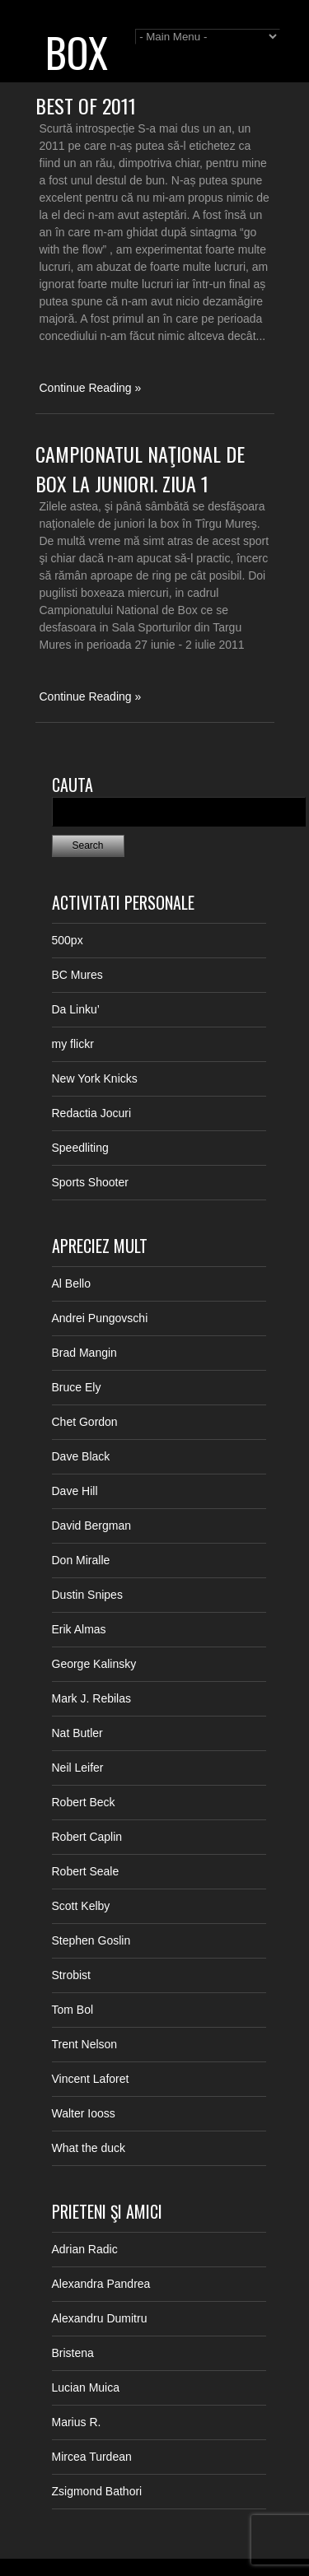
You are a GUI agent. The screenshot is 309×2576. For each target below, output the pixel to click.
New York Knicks (95, 1078)
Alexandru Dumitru (99, 2318)
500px (67, 940)
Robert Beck (83, 1802)
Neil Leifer (78, 1767)
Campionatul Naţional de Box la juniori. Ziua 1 (140, 468)
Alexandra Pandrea (101, 2283)
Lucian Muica (86, 2387)
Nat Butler (77, 1733)
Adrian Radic (85, 2249)
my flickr (73, 1043)
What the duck (89, 2147)
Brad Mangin (84, 1352)
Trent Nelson (85, 2044)
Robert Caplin (87, 1836)
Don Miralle (81, 1560)
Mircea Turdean (92, 2456)
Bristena (73, 2352)
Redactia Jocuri (92, 1113)
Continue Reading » (91, 387)
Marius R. (76, 2422)
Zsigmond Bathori (97, 2491)
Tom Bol (73, 2009)
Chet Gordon (85, 1421)
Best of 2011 (85, 105)
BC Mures (77, 974)
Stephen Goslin (91, 1940)
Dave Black (81, 1456)
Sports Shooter (90, 1182)
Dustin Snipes (87, 1594)
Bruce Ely (76, 1387)
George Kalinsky (94, 1663)
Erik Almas (79, 1629)
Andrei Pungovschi (100, 1318)
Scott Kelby (81, 1905)
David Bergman (92, 1525)
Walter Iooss (83, 2113)
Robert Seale (85, 1871)
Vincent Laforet (90, 2078)
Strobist (71, 1975)
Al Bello (71, 1283)
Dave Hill (75, 1491)
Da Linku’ (76, 1009)
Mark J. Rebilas (91, 1698)
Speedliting (80, 1147)
